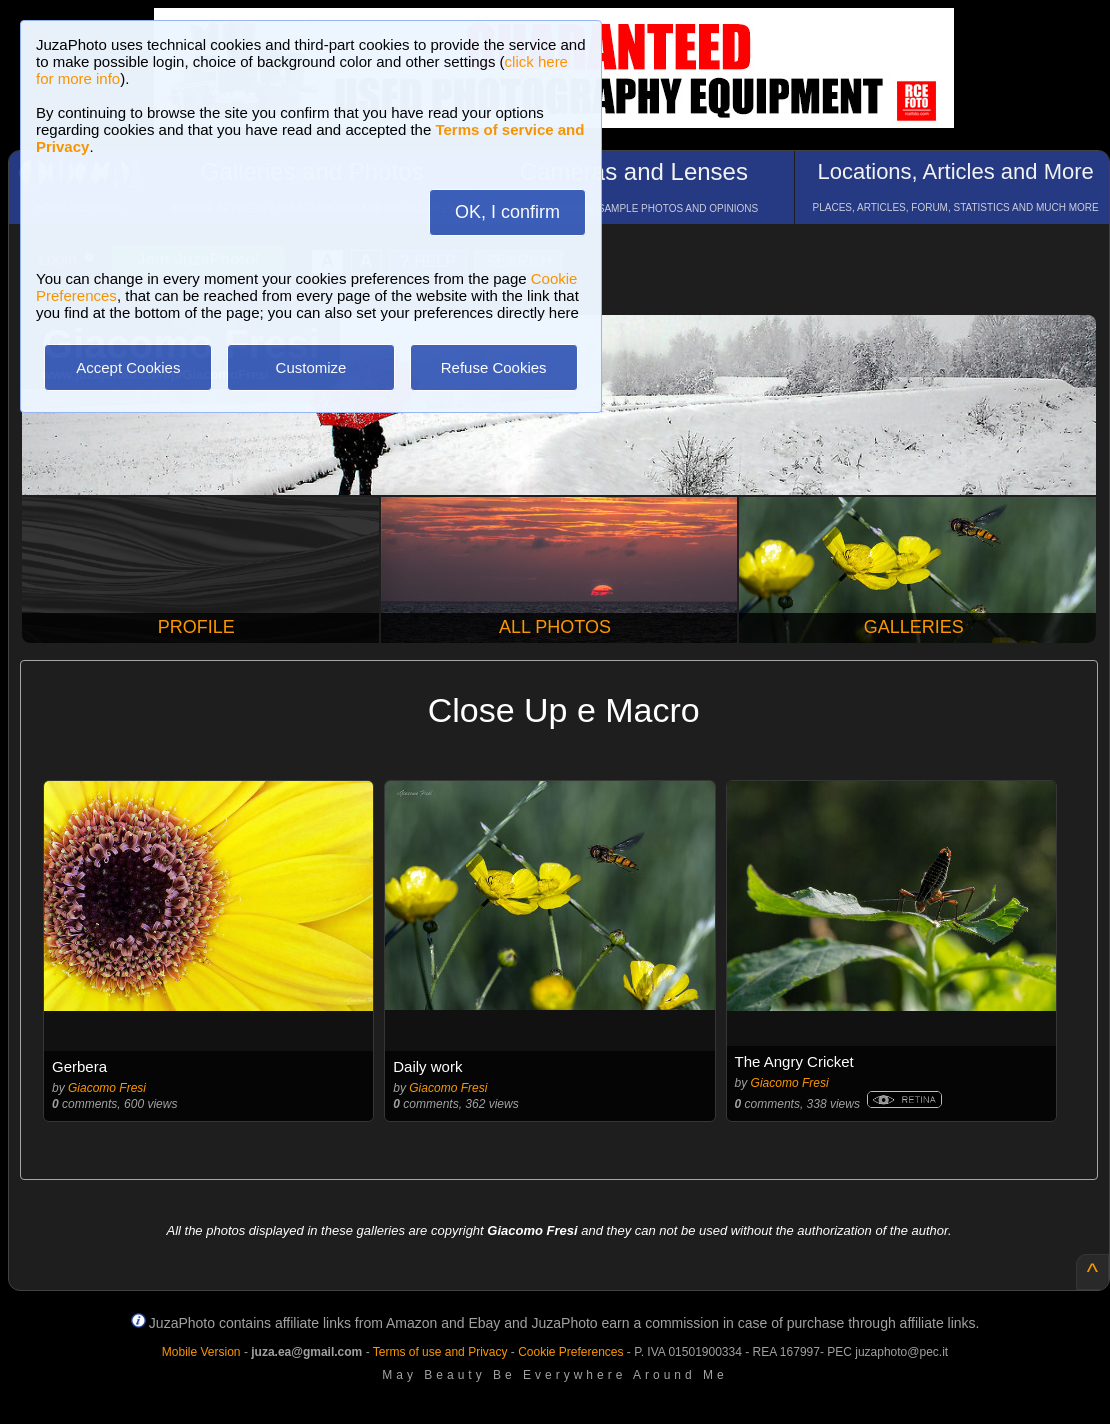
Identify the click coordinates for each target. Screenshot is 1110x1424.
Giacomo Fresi (107, 1088)
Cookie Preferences (570, 1352)
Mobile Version (201, 1352)
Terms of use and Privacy (440, 1352)
